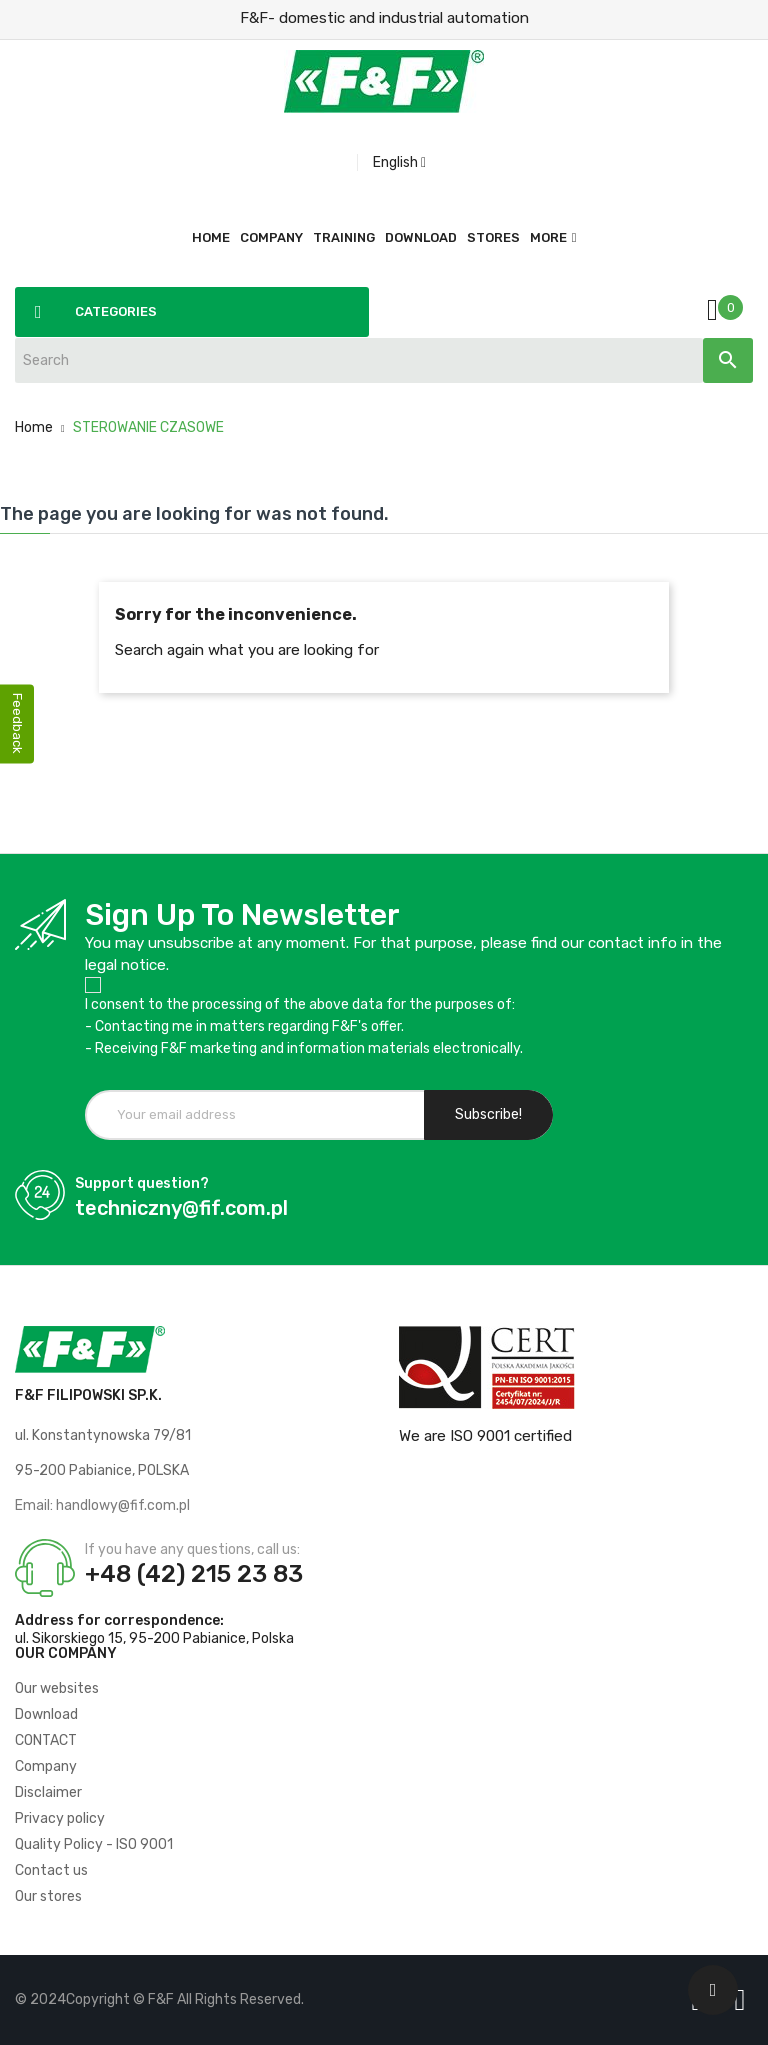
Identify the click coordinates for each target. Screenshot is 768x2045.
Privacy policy (60, 1818)
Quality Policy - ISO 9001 (94, 1844)
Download (46, 1714)
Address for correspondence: (119, 1620)
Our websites (57, 1688)
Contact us (51, 1870)
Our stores (48, 1896)
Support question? (142, 1183)
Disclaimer (48, 1792)
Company (46, 1766)
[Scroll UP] (713, 1990)
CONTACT (46, 1740)
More (548, 237)
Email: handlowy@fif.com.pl (102, 1505)
